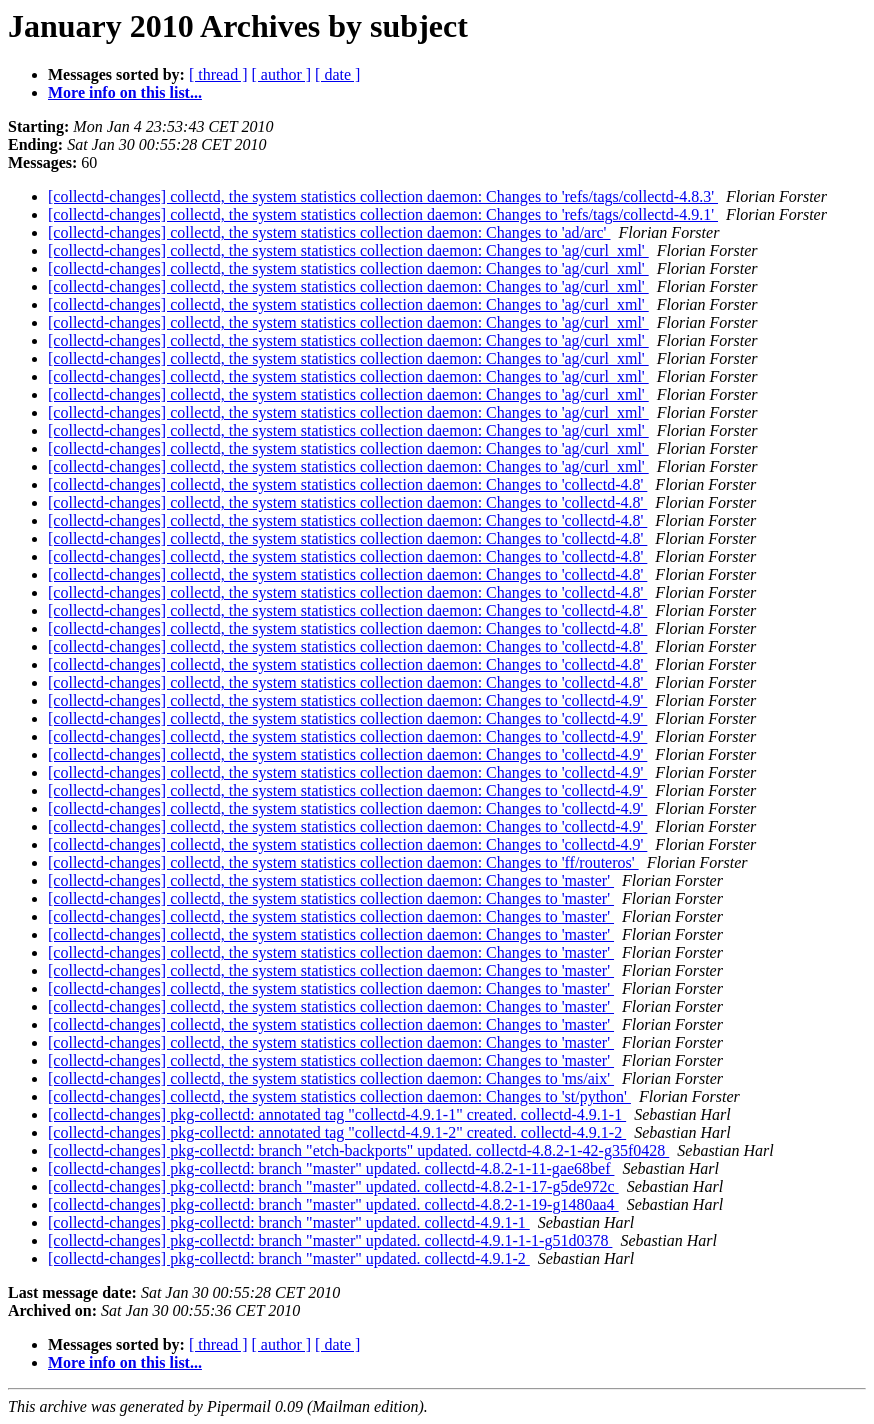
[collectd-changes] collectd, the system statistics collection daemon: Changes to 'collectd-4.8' (347, 484)
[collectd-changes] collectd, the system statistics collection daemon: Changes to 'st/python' (339, 1096)
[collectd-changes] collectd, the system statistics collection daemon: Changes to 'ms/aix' (331, 1078)
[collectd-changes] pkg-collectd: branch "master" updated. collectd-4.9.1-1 (289, 1222)
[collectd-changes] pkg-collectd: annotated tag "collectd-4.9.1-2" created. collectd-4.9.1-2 (337, 1132)
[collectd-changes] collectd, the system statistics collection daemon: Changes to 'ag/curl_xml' (348, 250)
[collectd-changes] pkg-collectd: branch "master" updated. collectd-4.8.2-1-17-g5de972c (333, 1186)
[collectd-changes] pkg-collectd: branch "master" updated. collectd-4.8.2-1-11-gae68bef (331, 1168)
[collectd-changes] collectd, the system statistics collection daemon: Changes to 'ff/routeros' (343, 862)
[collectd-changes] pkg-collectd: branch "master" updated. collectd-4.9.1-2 (289, 1258)
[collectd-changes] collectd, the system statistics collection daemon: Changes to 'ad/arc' (329, 232)
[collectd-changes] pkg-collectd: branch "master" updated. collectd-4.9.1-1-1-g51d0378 (330, 1240)
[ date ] (337, 74)
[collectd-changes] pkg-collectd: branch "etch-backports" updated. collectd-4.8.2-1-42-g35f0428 (358, 1150)
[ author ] (282, 74)
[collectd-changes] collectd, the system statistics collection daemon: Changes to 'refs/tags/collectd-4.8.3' (383, 196)
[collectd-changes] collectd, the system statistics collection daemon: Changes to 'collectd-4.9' (347, 700)
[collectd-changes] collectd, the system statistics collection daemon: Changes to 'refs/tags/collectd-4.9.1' (383, 214)
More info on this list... (125, 92)
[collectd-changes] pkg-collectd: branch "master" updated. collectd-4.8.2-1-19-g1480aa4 (333, 1204)
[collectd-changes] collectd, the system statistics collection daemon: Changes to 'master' (331, 880)
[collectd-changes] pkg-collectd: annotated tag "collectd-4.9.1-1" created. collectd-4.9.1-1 (337, 1114)
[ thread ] (218, 74)
